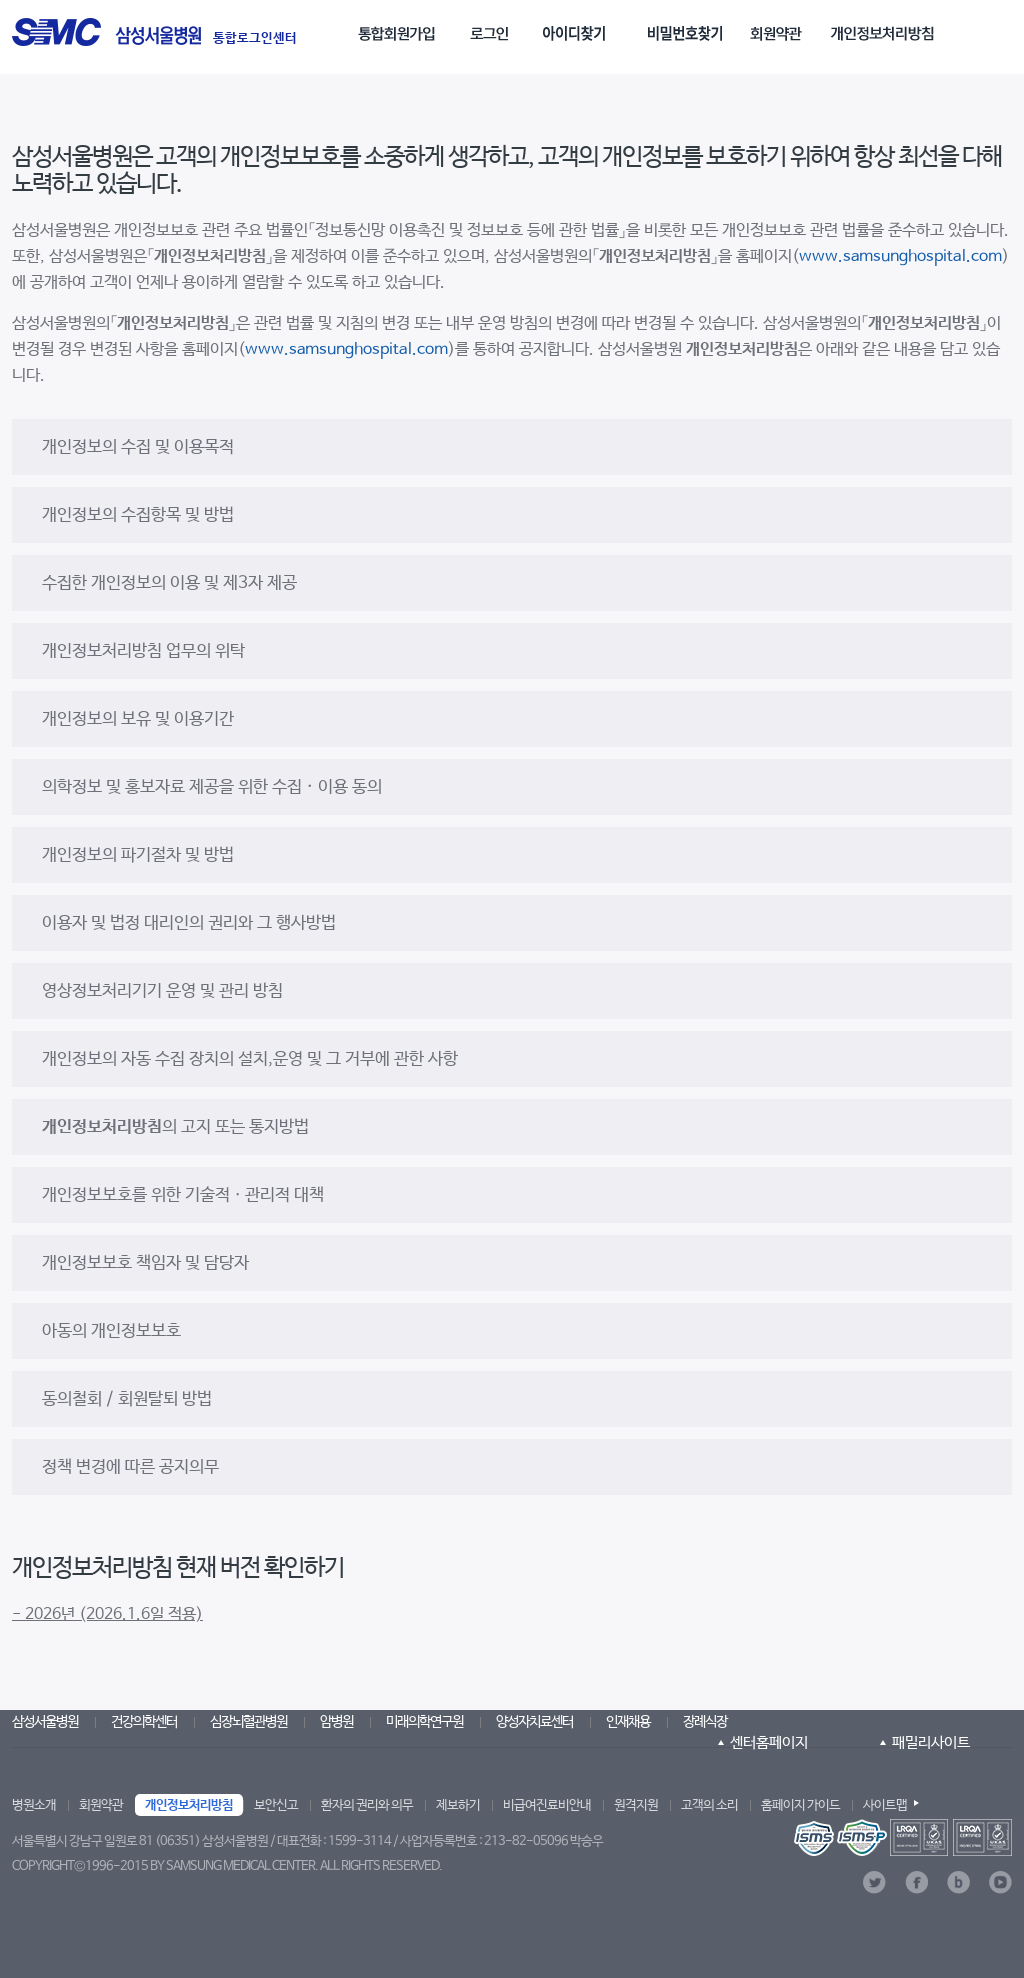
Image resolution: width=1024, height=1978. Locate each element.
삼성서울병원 (45, 1722)
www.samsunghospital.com (900, 256)
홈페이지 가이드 (800, 1805)
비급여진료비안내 (547, 1805)
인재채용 (628, 1722)
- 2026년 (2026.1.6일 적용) (107, 1614)
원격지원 (636, 1805)
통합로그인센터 (255, 39)
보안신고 (276, 1805)
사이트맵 (885, 1805)
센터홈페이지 (769, 1742)
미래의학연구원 (424, 1722)
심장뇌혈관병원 (248, 1722)
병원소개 (34, 1805)
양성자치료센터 (534, 1722)
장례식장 (705, 1722)
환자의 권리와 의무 (367, 1805)
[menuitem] (401, 26)
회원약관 (101, 1805)
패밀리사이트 (931, 1742)
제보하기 (458, 1805)
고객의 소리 (709, 1805)
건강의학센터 (144, 1722)
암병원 (336, 1722)
